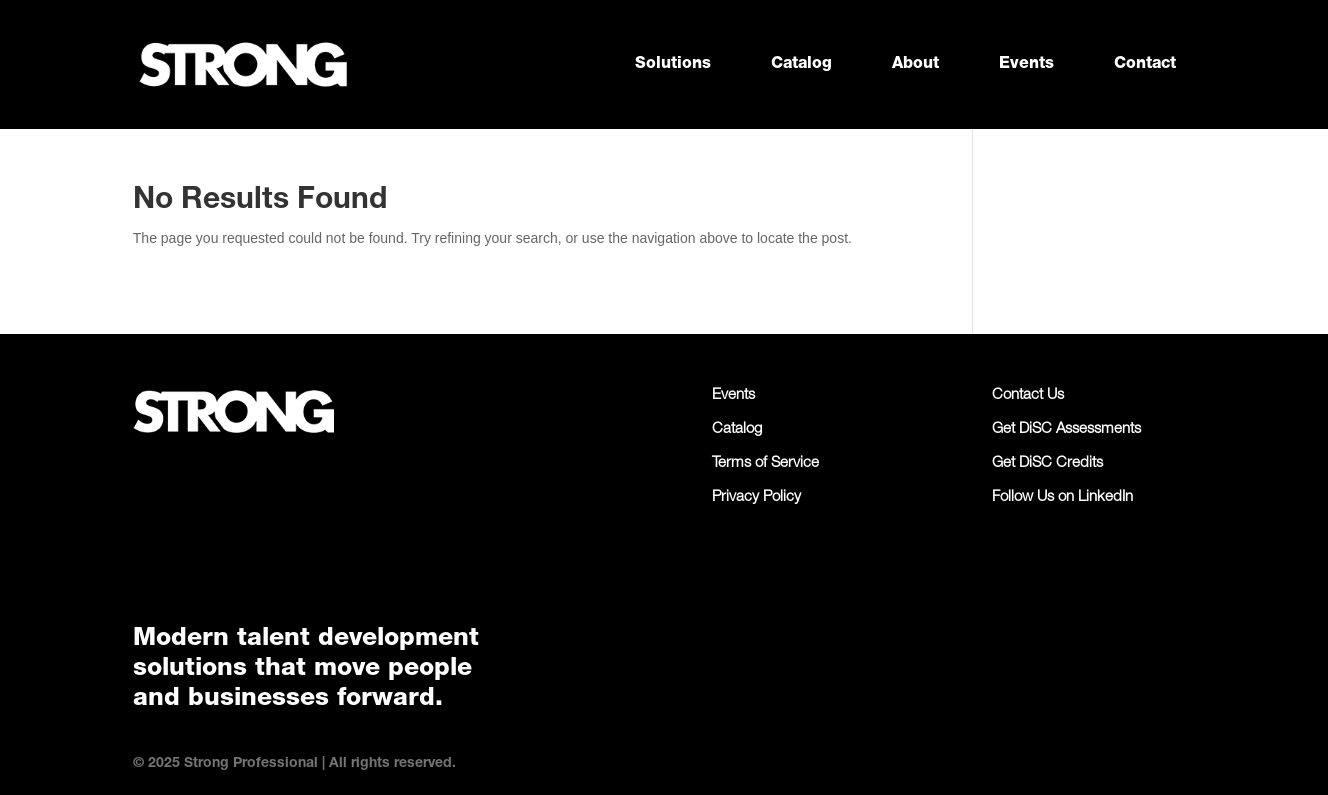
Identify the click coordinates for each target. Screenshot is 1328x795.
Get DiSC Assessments (1066, 430)
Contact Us (1028, 396)
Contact (1145, 65)
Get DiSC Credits (1047, 464)
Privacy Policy (756, 498)
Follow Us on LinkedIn (1062, 498)
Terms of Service (765, 464)
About (915, 65)
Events (1026, 65)
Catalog (801, 65)
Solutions (673, 65)
